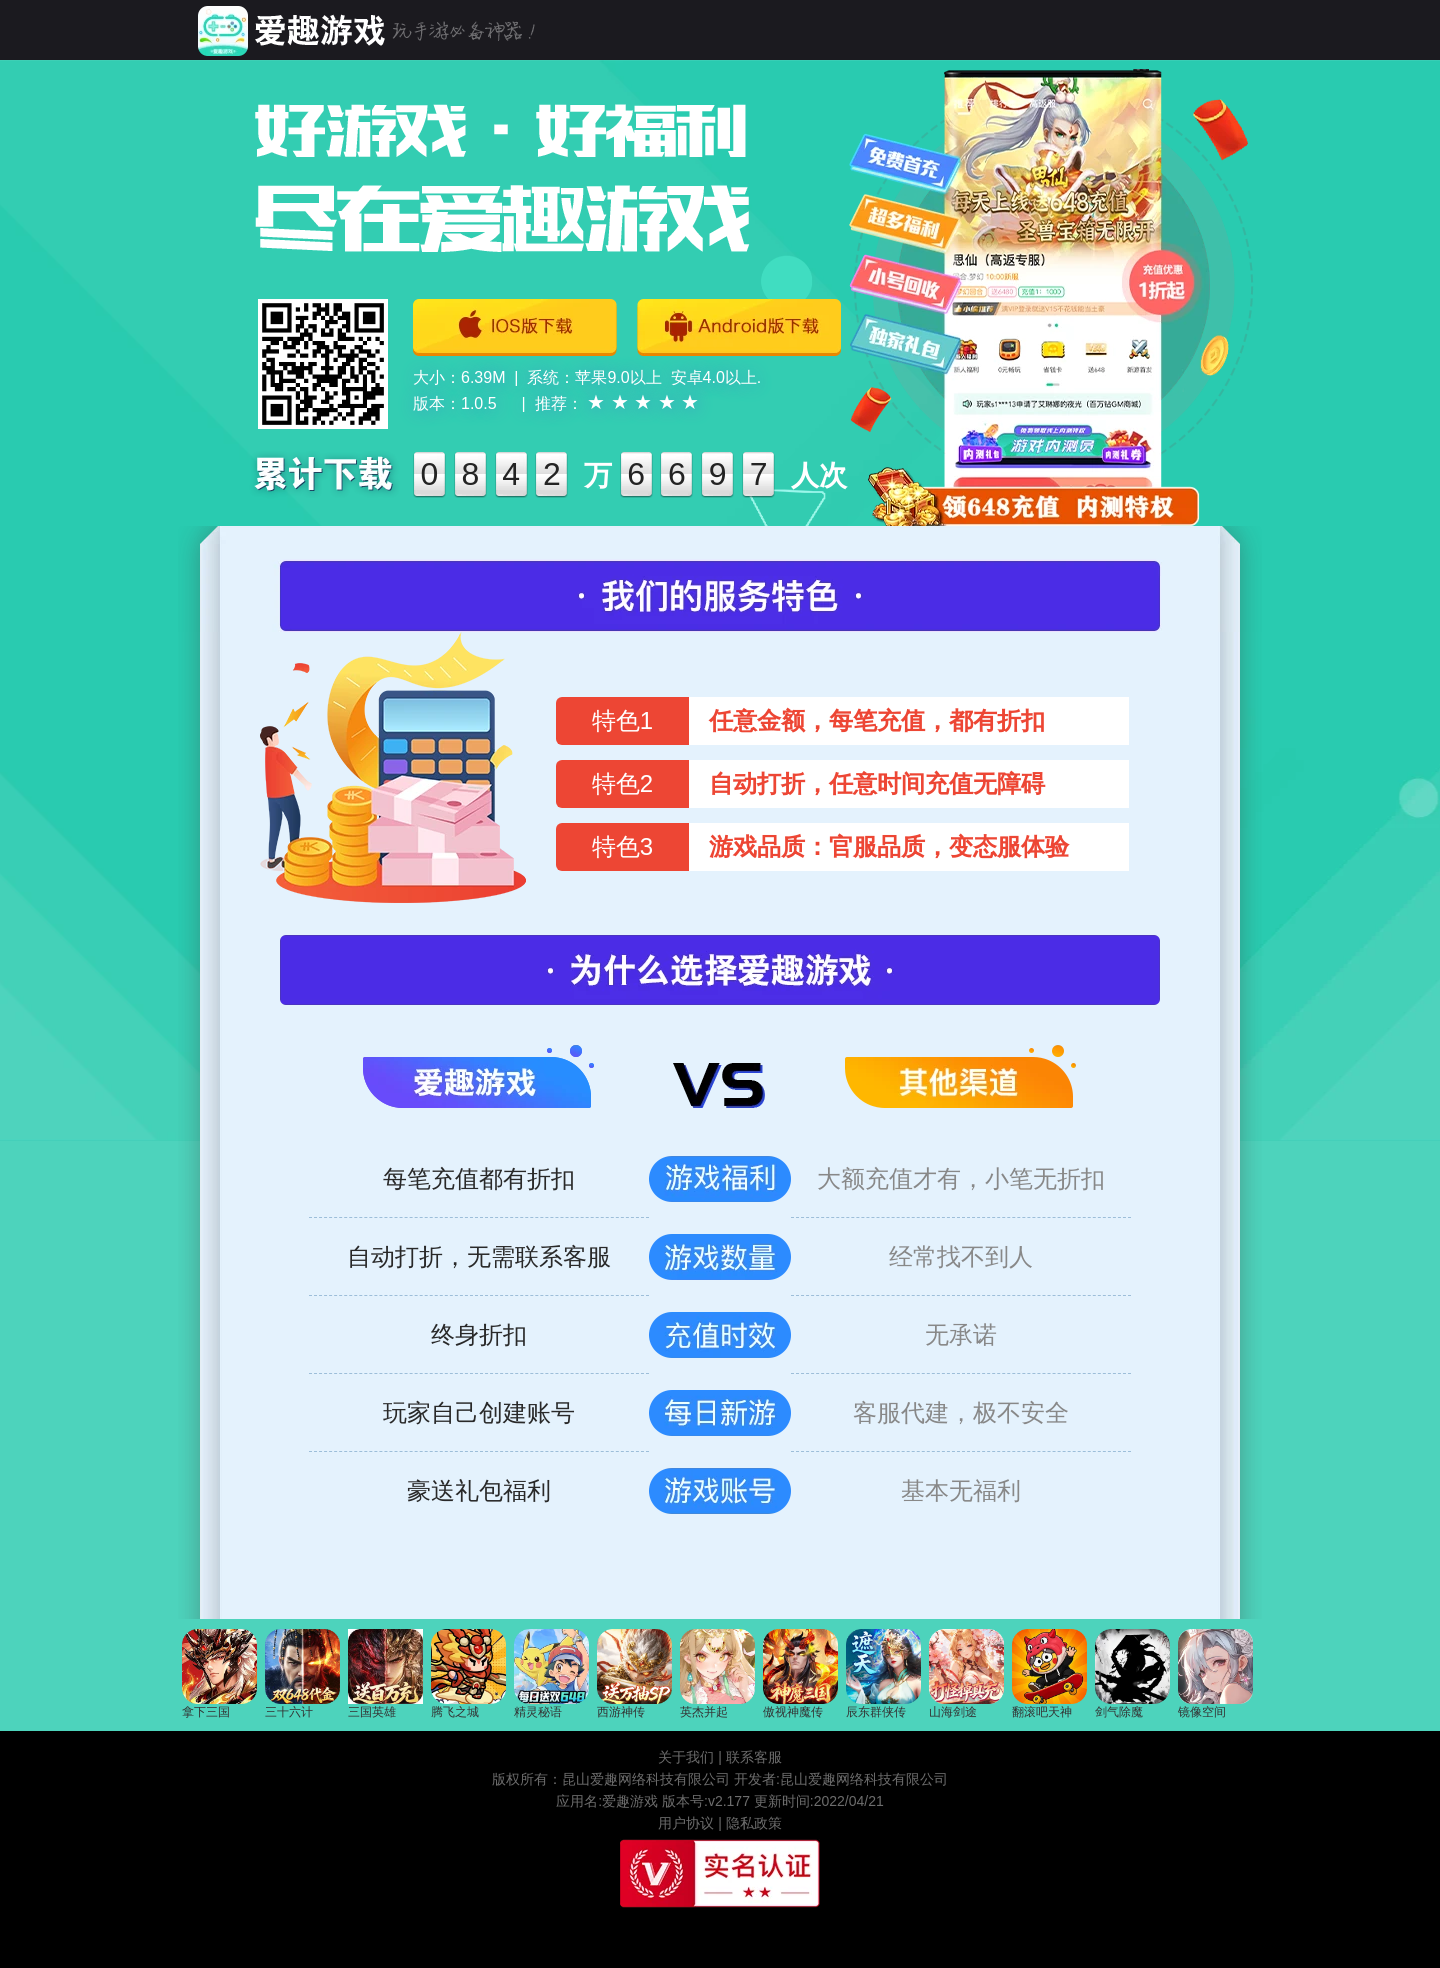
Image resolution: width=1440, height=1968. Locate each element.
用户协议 (686, 1823)
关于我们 (686, 1757)
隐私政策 (754, 1823)
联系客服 (754, 1757)
